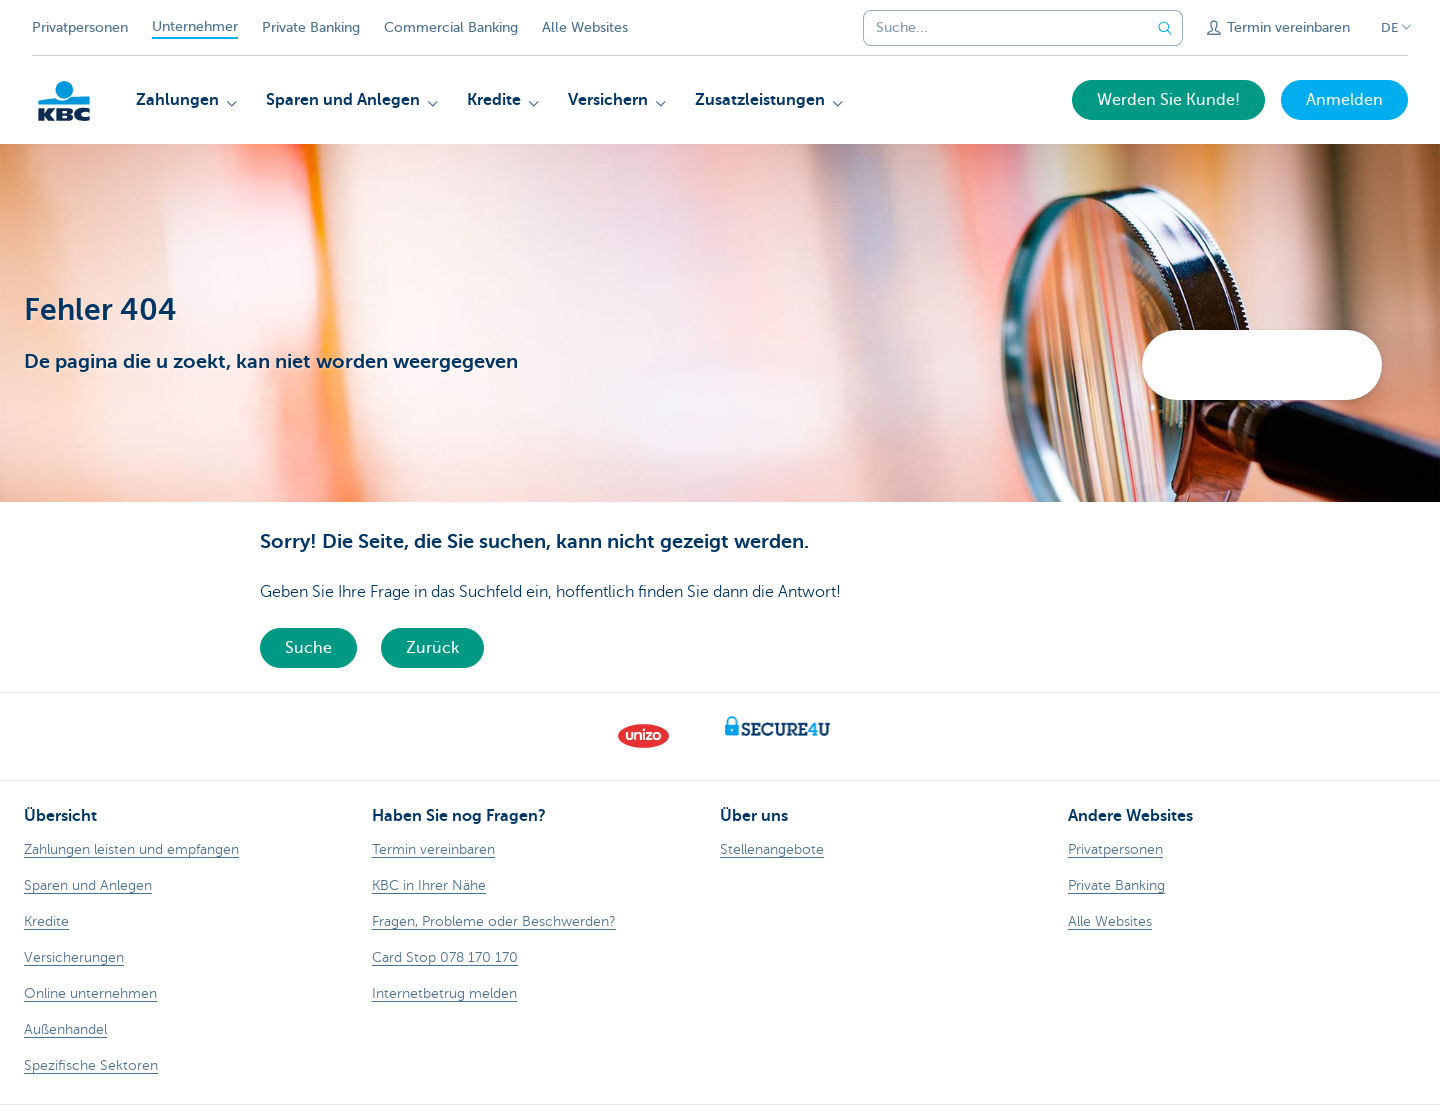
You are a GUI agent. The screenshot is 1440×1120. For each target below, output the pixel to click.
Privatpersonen (80, 27)
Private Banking (311, 27)
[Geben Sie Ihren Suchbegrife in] (1165, 28)
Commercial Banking (451, 27)
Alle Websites (585, 27)
